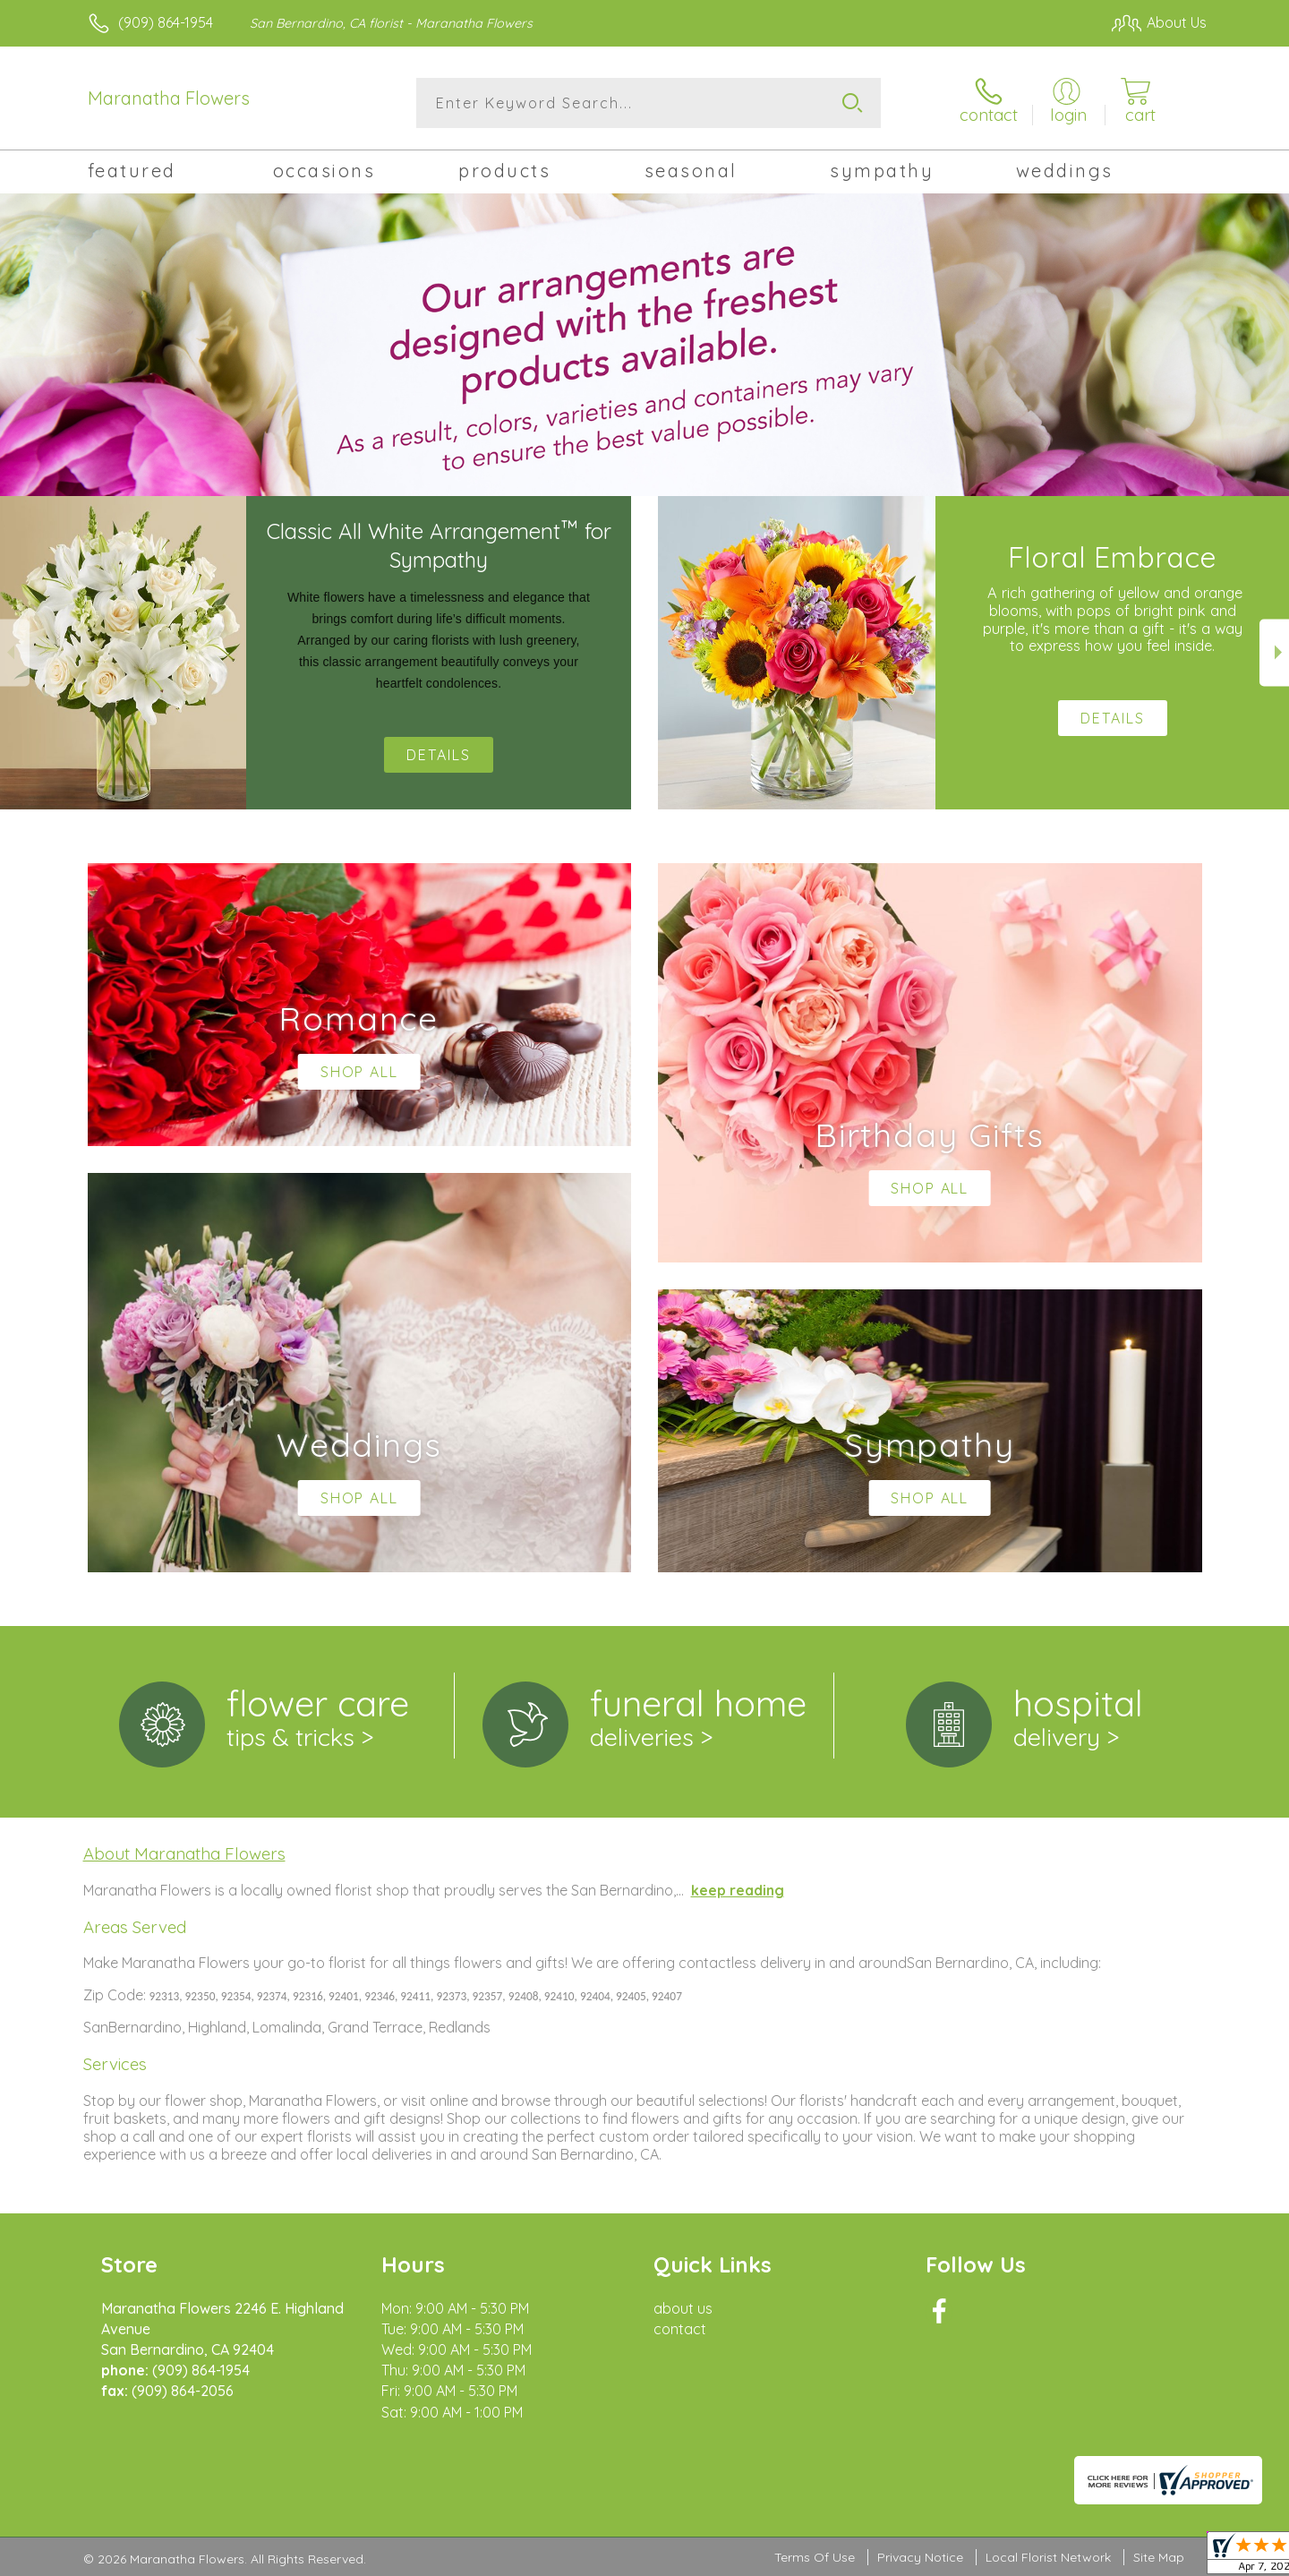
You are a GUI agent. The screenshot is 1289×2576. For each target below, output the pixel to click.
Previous (15, 652)
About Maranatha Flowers (184, 1853)
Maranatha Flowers (169, 98)
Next (1274, 652)
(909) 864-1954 (165, 22)
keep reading (737, 1890)
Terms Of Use (814, 2557)
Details (438, 755)
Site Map (1158, 2557)
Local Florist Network (1048, 2557)
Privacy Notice (920, 2557)
